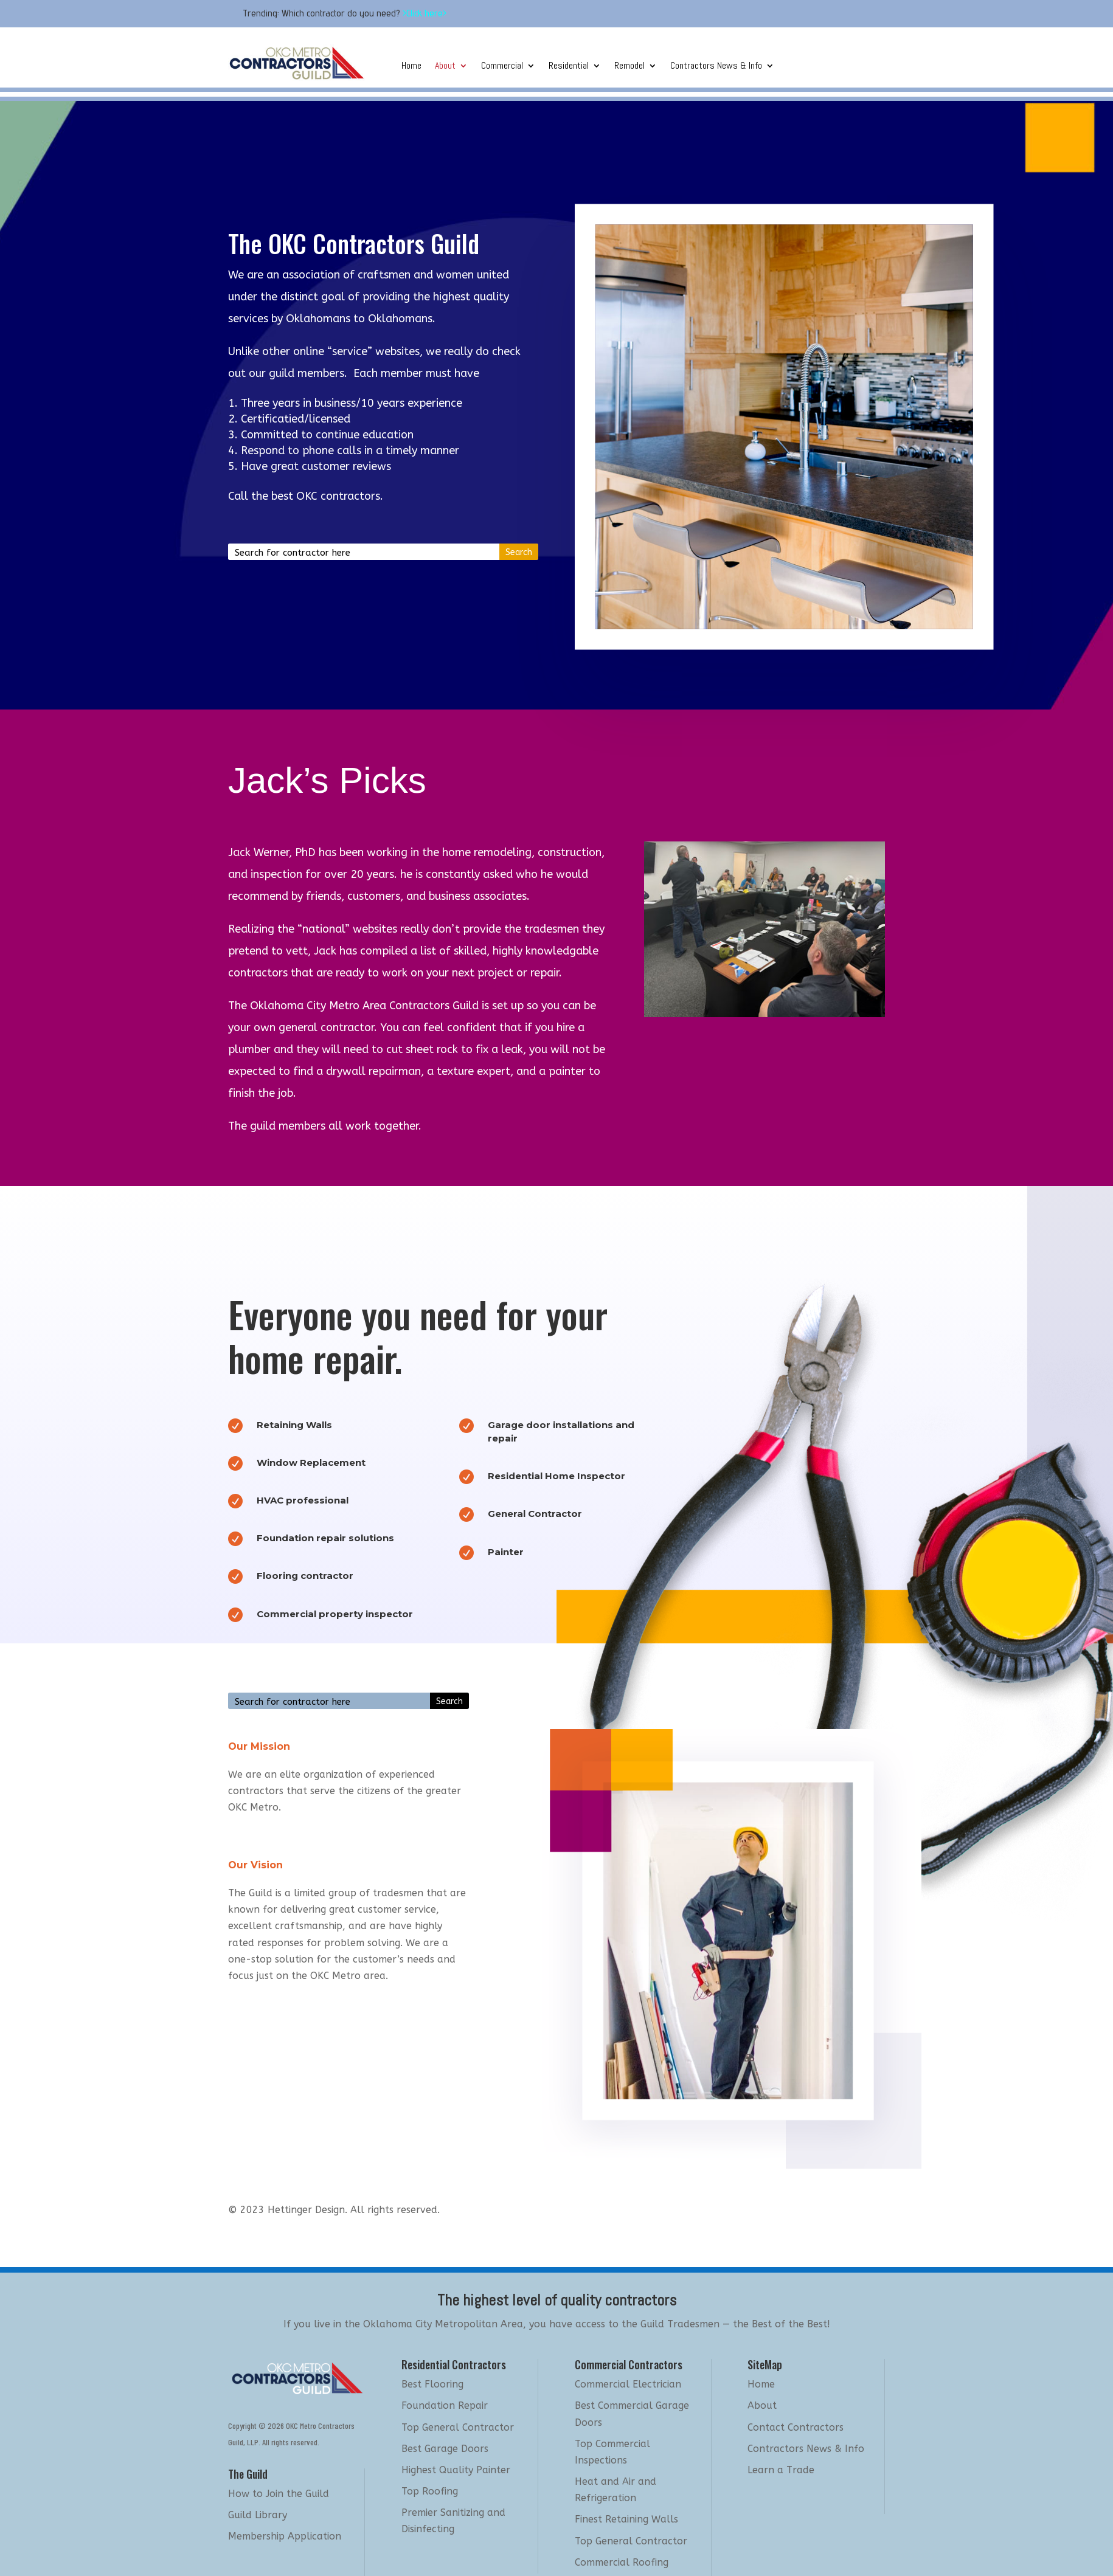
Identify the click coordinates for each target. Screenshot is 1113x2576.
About (445, 66)
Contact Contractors (795, 2427)
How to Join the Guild (278, 2493)
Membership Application (284, 2536)
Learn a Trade (780, 2470)
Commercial (502, 66)
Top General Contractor (457, 2427)
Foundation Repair (444, 2405)
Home (411, 66)
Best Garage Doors (444, 2448)
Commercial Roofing (621, 2562)
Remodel (629, 66)
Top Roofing (429, 2491)
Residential (569, 66)
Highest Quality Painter (455, 2470)
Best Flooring (432, 2384)
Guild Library (257, 2515)
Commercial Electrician (628, 2384)
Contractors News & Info (716, 66)
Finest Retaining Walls (626, 2519)
